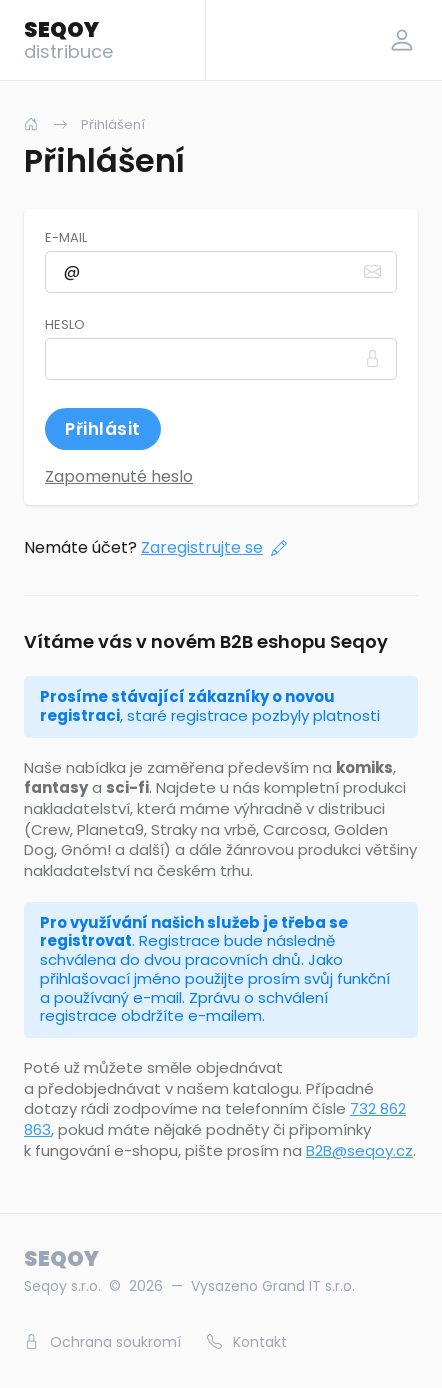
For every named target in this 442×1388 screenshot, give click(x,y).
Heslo (65, 325)
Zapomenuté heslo (119, 476)
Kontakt (247, 1342)
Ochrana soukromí (102, 1342)
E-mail (66, 238)
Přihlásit (103, 429)
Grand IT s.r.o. (308, 1286)
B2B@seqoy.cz (359, 1150)
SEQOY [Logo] (68, 39)
